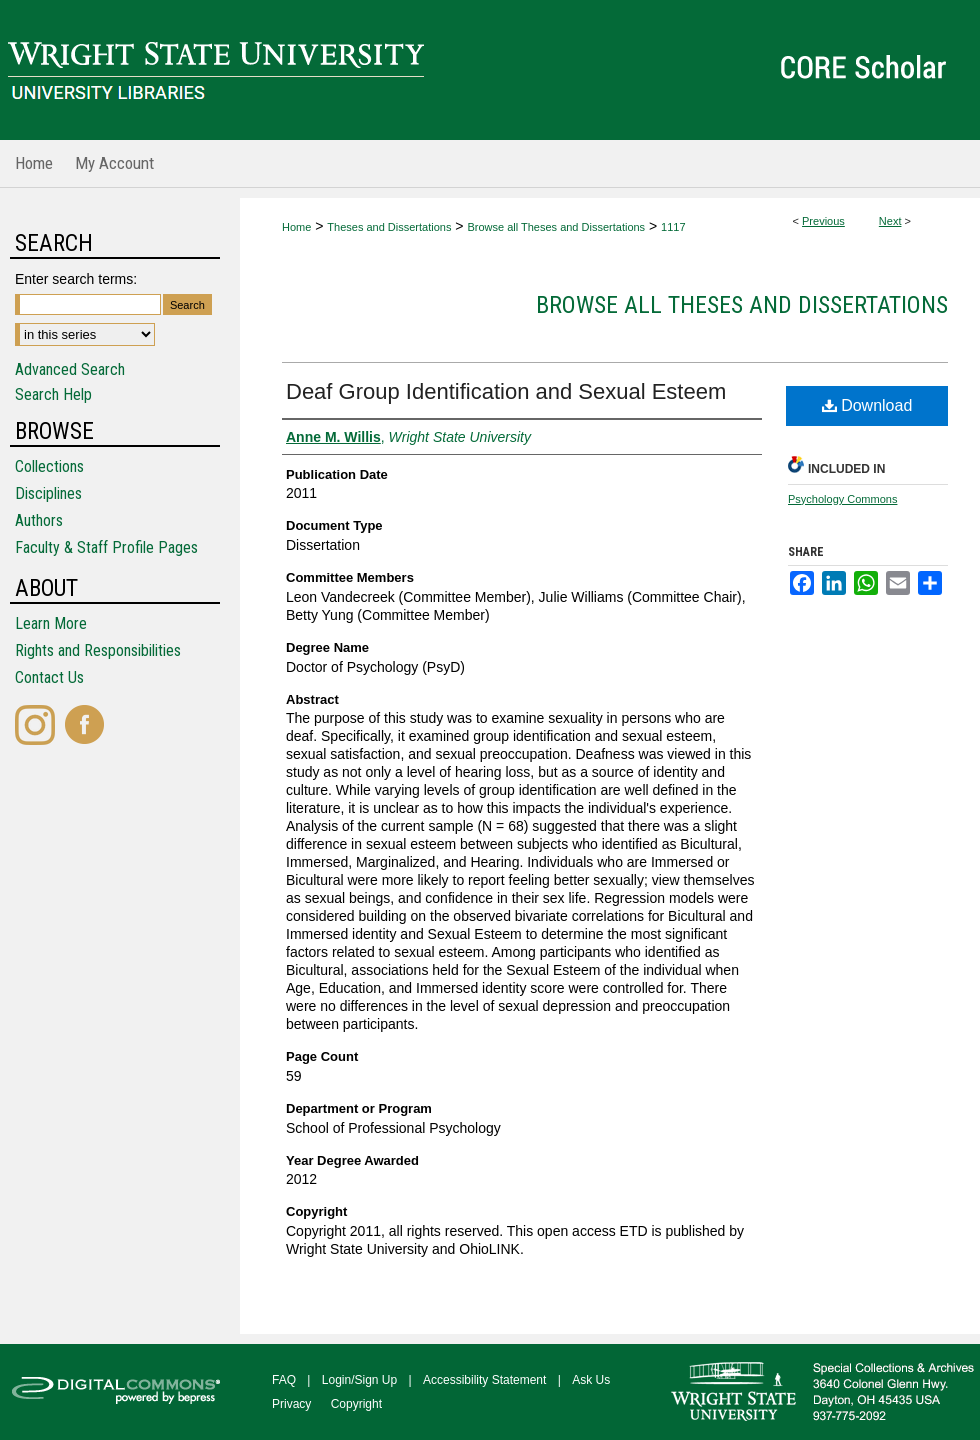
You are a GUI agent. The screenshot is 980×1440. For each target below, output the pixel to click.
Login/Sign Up (359, 1380)
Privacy (291, 1404)
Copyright (356, 1404)
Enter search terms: (76, 279)
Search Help (53, 394)
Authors (39, 520)
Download (867, 405)
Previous (823, 221)
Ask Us (591, 1380)
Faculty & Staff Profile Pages (106, 547)
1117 (673, 227)
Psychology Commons (842, 499)
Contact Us (49, 677)
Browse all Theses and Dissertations (556, 227)
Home (296, 227)
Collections (49, 466)
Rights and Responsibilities (98, 650)
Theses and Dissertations (389, 227)
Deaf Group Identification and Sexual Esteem (506, 391)
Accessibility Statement (484, 1380)
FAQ (284, 1380)
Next (890, 221)
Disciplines (48, 493)
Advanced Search (70, 369)
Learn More (51, 623)
